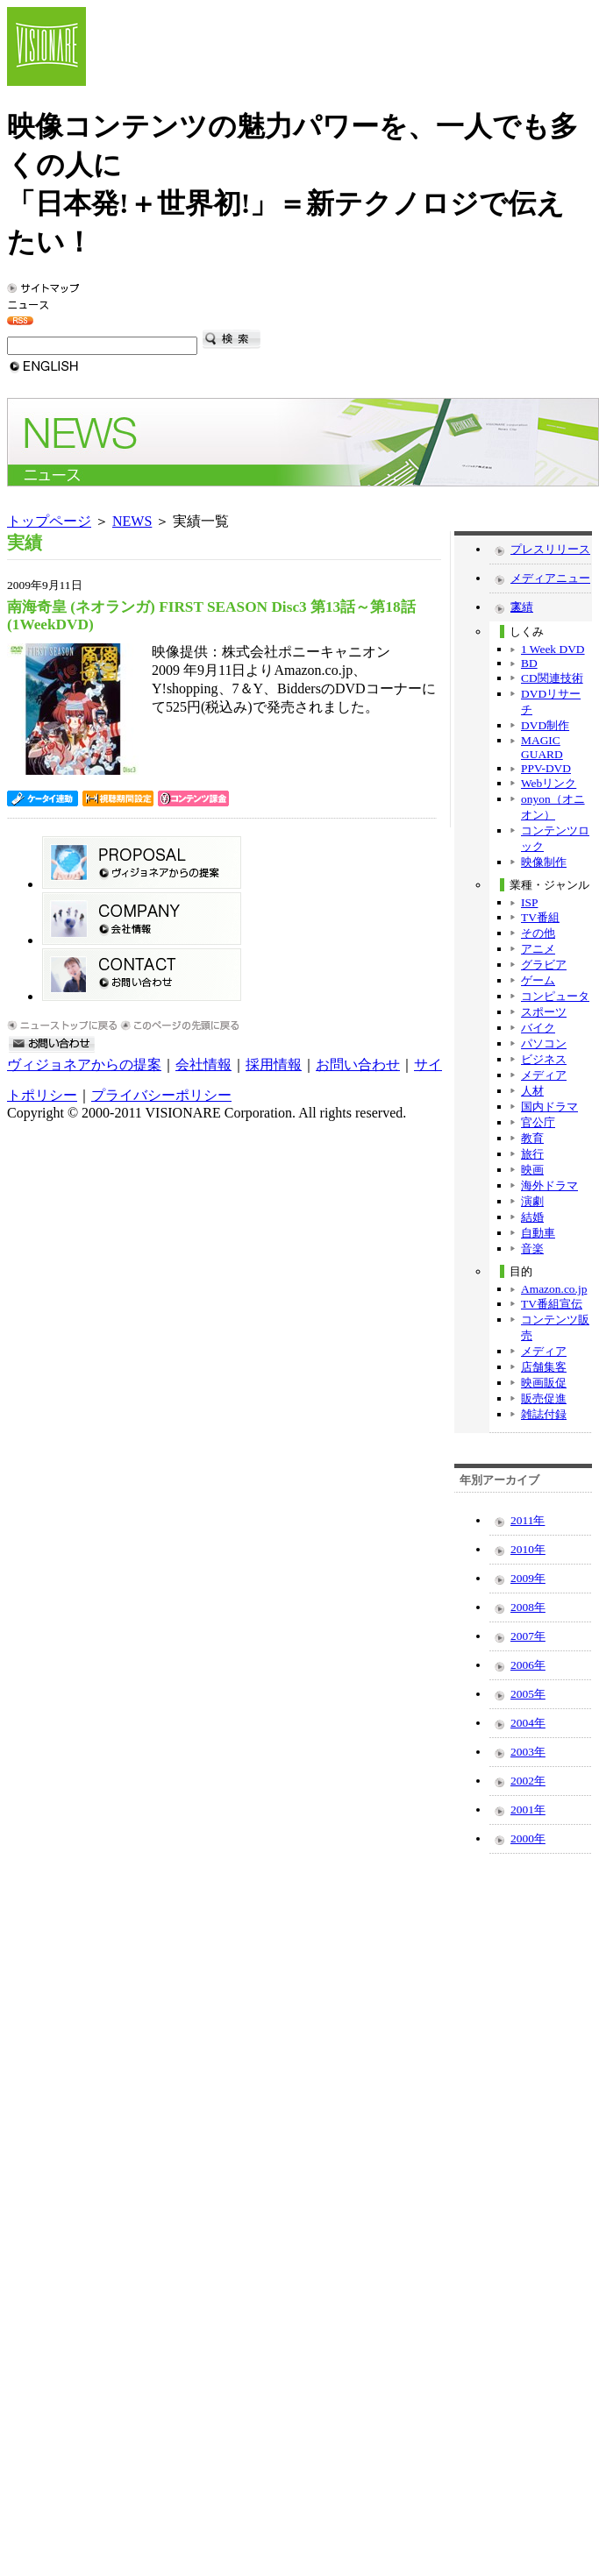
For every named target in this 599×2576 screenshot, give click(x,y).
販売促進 (544, 1398)
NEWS (132, 521)
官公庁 (538, 1122)
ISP (529, 902)
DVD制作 (545, 725)
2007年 (528, 1636)
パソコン (544, 1043)
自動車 (538, 1232)
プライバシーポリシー (161, 1095)
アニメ (538, 948)
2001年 (528, 1809)
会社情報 (203, 1064)
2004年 (528, 1722)
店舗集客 (544, 1366)
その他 (538, 933)
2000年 (528, 1838)
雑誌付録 (544, 1414)
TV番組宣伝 (551, 1303)
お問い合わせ (358, 1064)
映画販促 (544, 1382)
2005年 (528, 1693)
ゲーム (538, 980)
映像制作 (544, 862)
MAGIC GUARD (542, 747)
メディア (544, 1075)
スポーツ (544, 1011)
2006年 (528, 1664)
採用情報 (274, 1064)
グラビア (544, 964)
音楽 (532, 1248)
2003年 (528, 1751)
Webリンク (548, 783)
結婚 (532, 1217)
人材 (532, 1090)
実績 (521, 607)
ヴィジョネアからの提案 (84, 1064)
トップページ (49, 521)
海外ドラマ (549, 1185)
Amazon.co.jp (554, 1288)
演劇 (532, 1201)
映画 (532, 1169)
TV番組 (540, 917)
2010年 (528, 1549)
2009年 (528, 1578)
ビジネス (544, 1059)
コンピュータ (555, 996)
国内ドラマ (549, 1106)
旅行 (532, 1153)
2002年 (528, 1780)
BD (529, 663)
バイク (538, 1027)
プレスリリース (550, 549)
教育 (532, 1138)
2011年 (527, 1520)
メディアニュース (550, 582)
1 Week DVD (553, 649)
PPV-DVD (546, 768)
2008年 (528, 1607)
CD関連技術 (552, 678)
